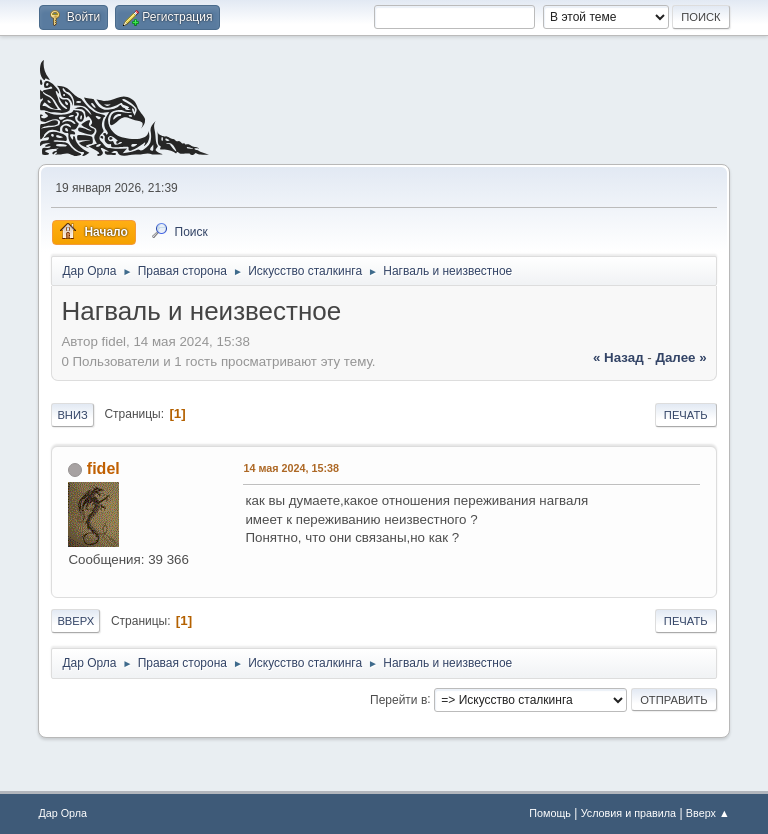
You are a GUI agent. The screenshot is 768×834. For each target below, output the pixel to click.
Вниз (72, 415)
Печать (686, 415)
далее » (680, 357)
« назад (618, 357)
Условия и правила (628, 813)
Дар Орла (62, 813)
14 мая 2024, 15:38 (291, 468)
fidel (103, 468)
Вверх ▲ (708, 813)
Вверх (75, 621)
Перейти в (398, 699)
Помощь (550, 813)
